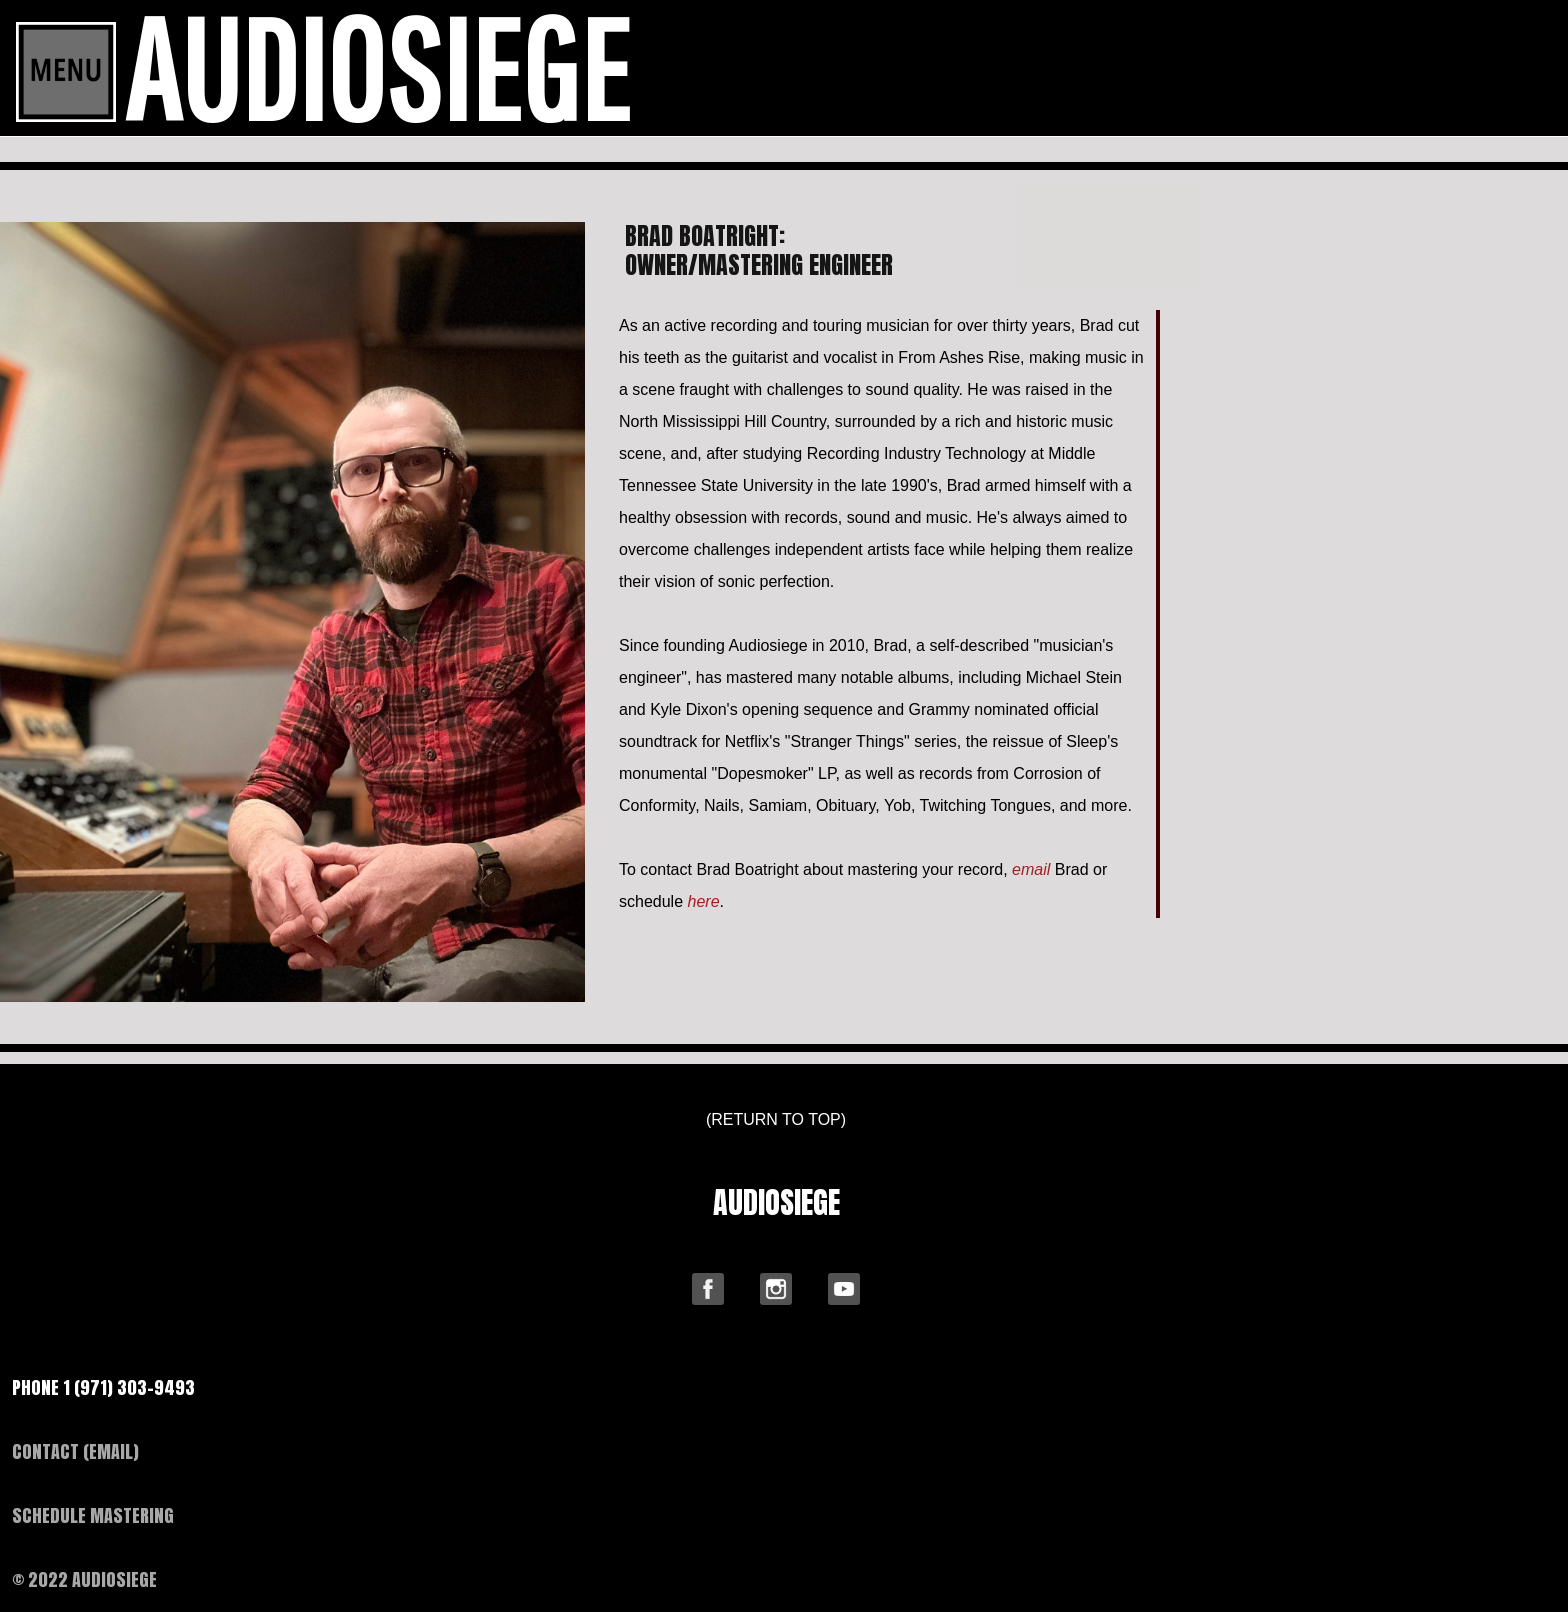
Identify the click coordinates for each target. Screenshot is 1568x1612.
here (704, 901)
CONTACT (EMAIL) (75, 1451)
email (1031, 869)
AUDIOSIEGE (776, 1202)
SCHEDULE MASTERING (93, 1515)
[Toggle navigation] (66, 72)
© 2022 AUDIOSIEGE (84, 1579)
